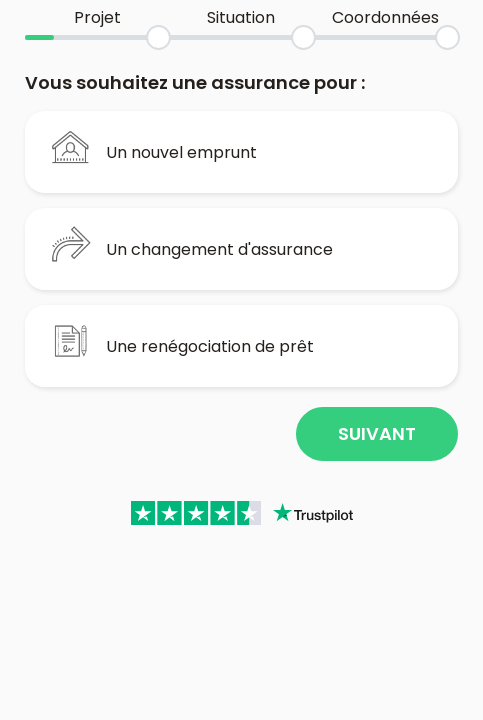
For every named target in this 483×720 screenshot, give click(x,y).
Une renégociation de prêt (182, 341)
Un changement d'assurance (192, 244)
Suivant (377, 433)
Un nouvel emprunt (154, 147)
